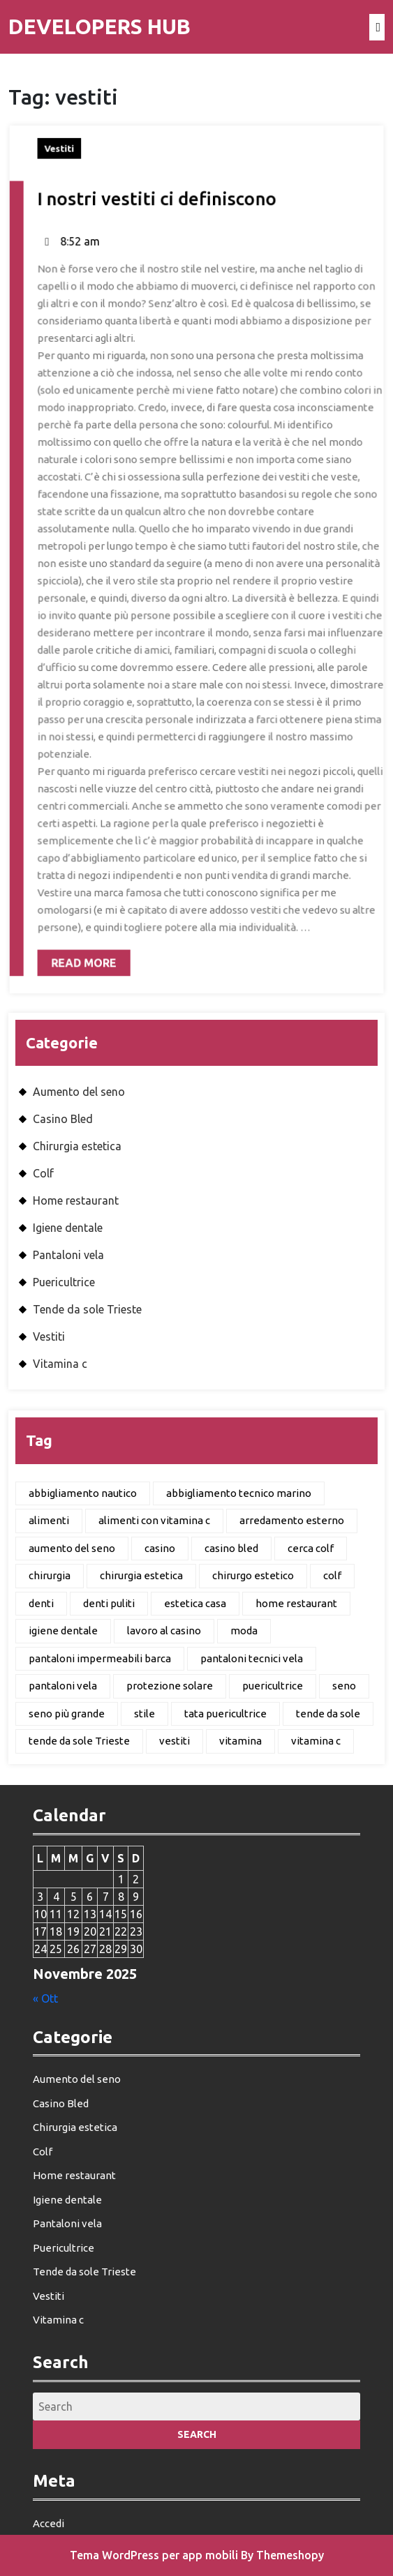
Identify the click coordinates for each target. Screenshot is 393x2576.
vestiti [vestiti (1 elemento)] (174, 1741)
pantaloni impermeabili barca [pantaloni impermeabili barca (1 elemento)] (100, 1658)
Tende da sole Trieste (87, 1309)
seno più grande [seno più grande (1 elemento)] (67, 1713)
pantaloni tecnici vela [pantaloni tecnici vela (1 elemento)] (251, 1658)
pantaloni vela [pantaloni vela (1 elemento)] (63, 1686)
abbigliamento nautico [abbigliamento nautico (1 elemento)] (83, 1493)
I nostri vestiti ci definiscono (161, 224)
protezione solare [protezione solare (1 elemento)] (169, 1686)
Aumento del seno (79, 1091)
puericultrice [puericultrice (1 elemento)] (272, 1686)
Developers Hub (99, 26)
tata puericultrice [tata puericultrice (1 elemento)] (225, 1713)
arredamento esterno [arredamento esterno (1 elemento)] (291, 1520)
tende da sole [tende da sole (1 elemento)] (328, 1713)
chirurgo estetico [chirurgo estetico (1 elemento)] (253, 1575)
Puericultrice (64, 1282)
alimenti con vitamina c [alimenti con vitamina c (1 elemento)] (154, 1520)
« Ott (45, 1998)
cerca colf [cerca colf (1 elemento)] (311, 1548)
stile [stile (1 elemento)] (144, 1713)
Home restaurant (76, 1200)
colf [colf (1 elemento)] (332, 1575)
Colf (43, 1173)
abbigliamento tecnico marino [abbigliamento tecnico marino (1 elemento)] (238, 1493)
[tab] (377, 27)
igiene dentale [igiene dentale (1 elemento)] (63, 1630)
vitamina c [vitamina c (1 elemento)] (316, 1741)
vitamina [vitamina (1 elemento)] (240, 1741)
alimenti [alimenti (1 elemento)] (49, 1520)
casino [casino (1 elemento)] (159, 1548)
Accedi (48, 2523)
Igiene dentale (68, 1227)
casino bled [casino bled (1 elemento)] (231, 1548)
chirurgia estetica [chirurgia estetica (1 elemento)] (141, 1575)
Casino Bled (63, 1119)
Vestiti (70, 177)
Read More (86, 930)
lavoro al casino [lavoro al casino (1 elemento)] (164, 1630)
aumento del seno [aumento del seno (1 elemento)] (72, 1548)
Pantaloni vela (68, 1255)
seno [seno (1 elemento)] (344, 1686)
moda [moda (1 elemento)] (244, 1630)
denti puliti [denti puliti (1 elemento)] (109, 1603)
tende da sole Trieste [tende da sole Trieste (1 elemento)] (79, 1741)
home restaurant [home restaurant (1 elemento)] (296, 1603)
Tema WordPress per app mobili (154, 2555)
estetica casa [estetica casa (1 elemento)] (195, 1603)
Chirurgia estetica (77, 1146)
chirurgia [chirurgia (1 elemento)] (50, 1575)
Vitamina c (60, 1363)
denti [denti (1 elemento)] (41, 1603)
